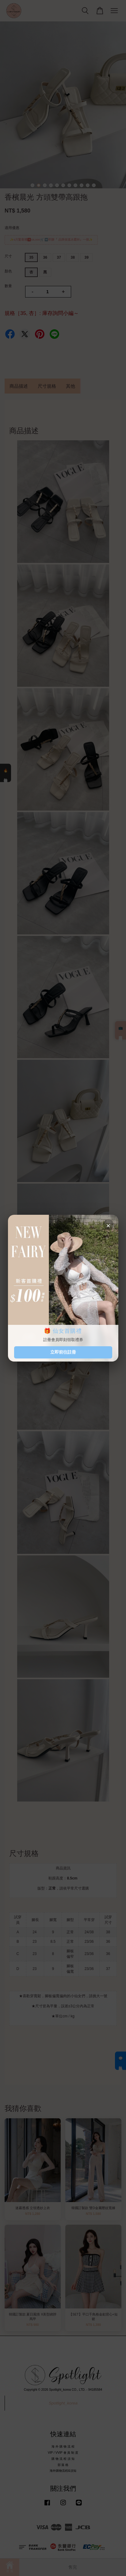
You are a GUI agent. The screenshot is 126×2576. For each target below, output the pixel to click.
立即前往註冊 (63, 1352)
